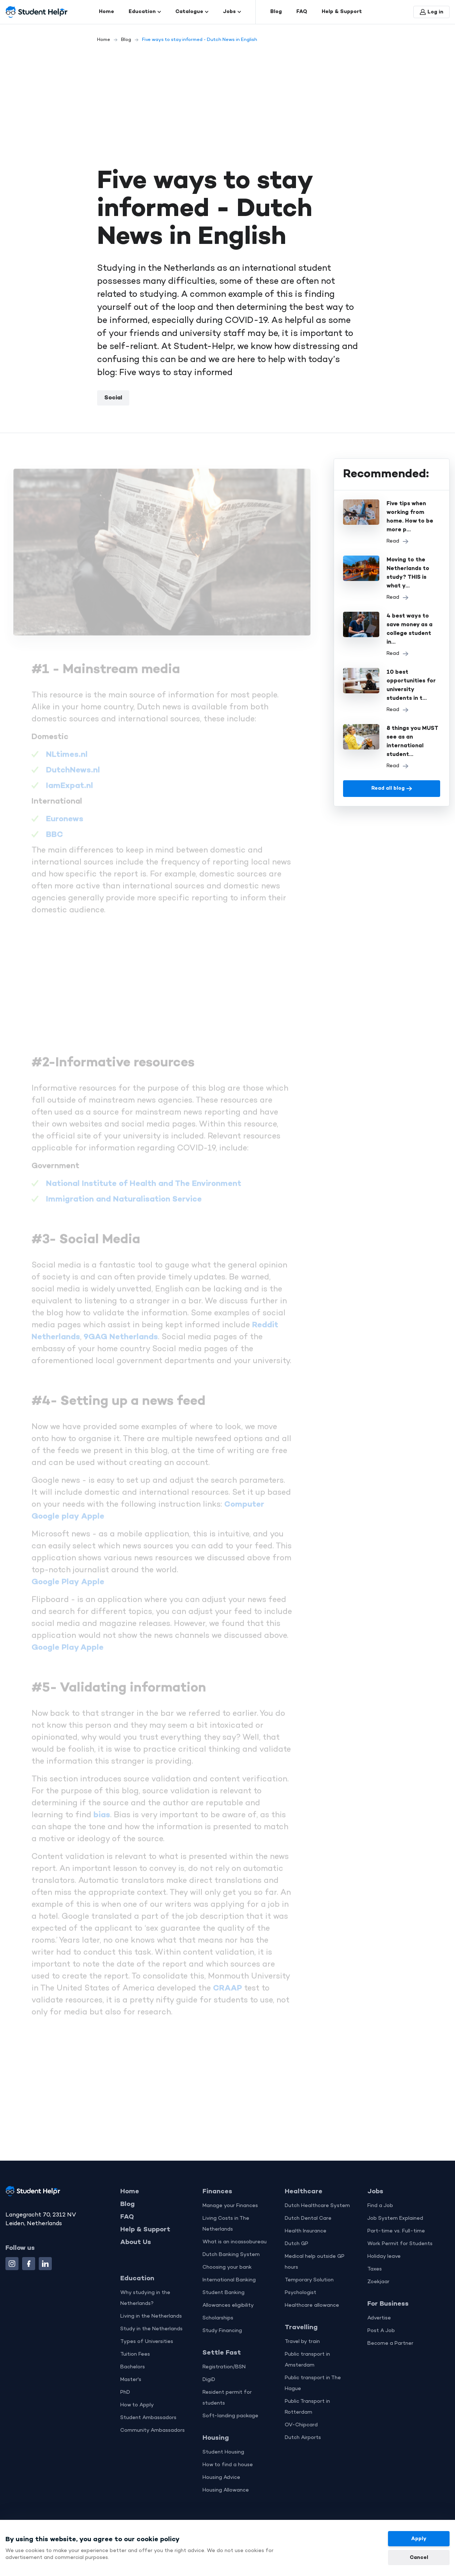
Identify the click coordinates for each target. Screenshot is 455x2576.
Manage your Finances (230, 2205)
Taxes (374, 2269)
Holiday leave (384, 2256)
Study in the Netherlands (151, 2329)
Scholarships (218, 2318)
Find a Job (380, 2205)
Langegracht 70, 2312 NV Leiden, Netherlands (40, 2219)
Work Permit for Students (400, 2243)
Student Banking (224, 2292)
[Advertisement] (227, 102)
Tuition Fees (135, 2354)
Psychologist (300, 2292)
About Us (135, 2242)
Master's (130, 2379)
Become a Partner (390, 2343)
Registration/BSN (224, 2367)
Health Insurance (305, 2231)
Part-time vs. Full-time (396, 2231)
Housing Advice (221, 2477)
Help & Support (342, 11)
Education (145, 11)
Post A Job (381, 2330)
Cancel (419, 2557)
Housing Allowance (226, 2490)
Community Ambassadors (152, 2430)
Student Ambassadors (148, 2417)
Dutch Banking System (231, 2254)
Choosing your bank (227, 2267)
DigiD (209, 2379)
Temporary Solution (309, 2280)
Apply (418, 2538)
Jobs (232, 11)
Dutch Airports (303, 2437)
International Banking (229, 2280)
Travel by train (302, 2341)
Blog (276, 11)
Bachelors (132, 2367)
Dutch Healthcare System (317, 2205)
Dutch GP (296, 2243)
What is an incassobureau (235, 2242)
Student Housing (223, 2452)
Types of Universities (146, 2341)
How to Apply (137, 2405)
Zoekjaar (378, 2281)
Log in (431, 12)
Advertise (379, 2318)
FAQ (301, 11)
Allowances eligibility (228, 2305)
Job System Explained (395, 2218)
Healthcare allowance (312, 2305)
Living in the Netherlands (151, 2316)
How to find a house (228, 2464)
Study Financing (222, 2330)
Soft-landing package (230, 2416)
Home (106, 11)
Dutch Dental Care (308, 2218)
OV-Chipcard (301, 2425)
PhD (125, 2392)
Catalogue (191, 11)
